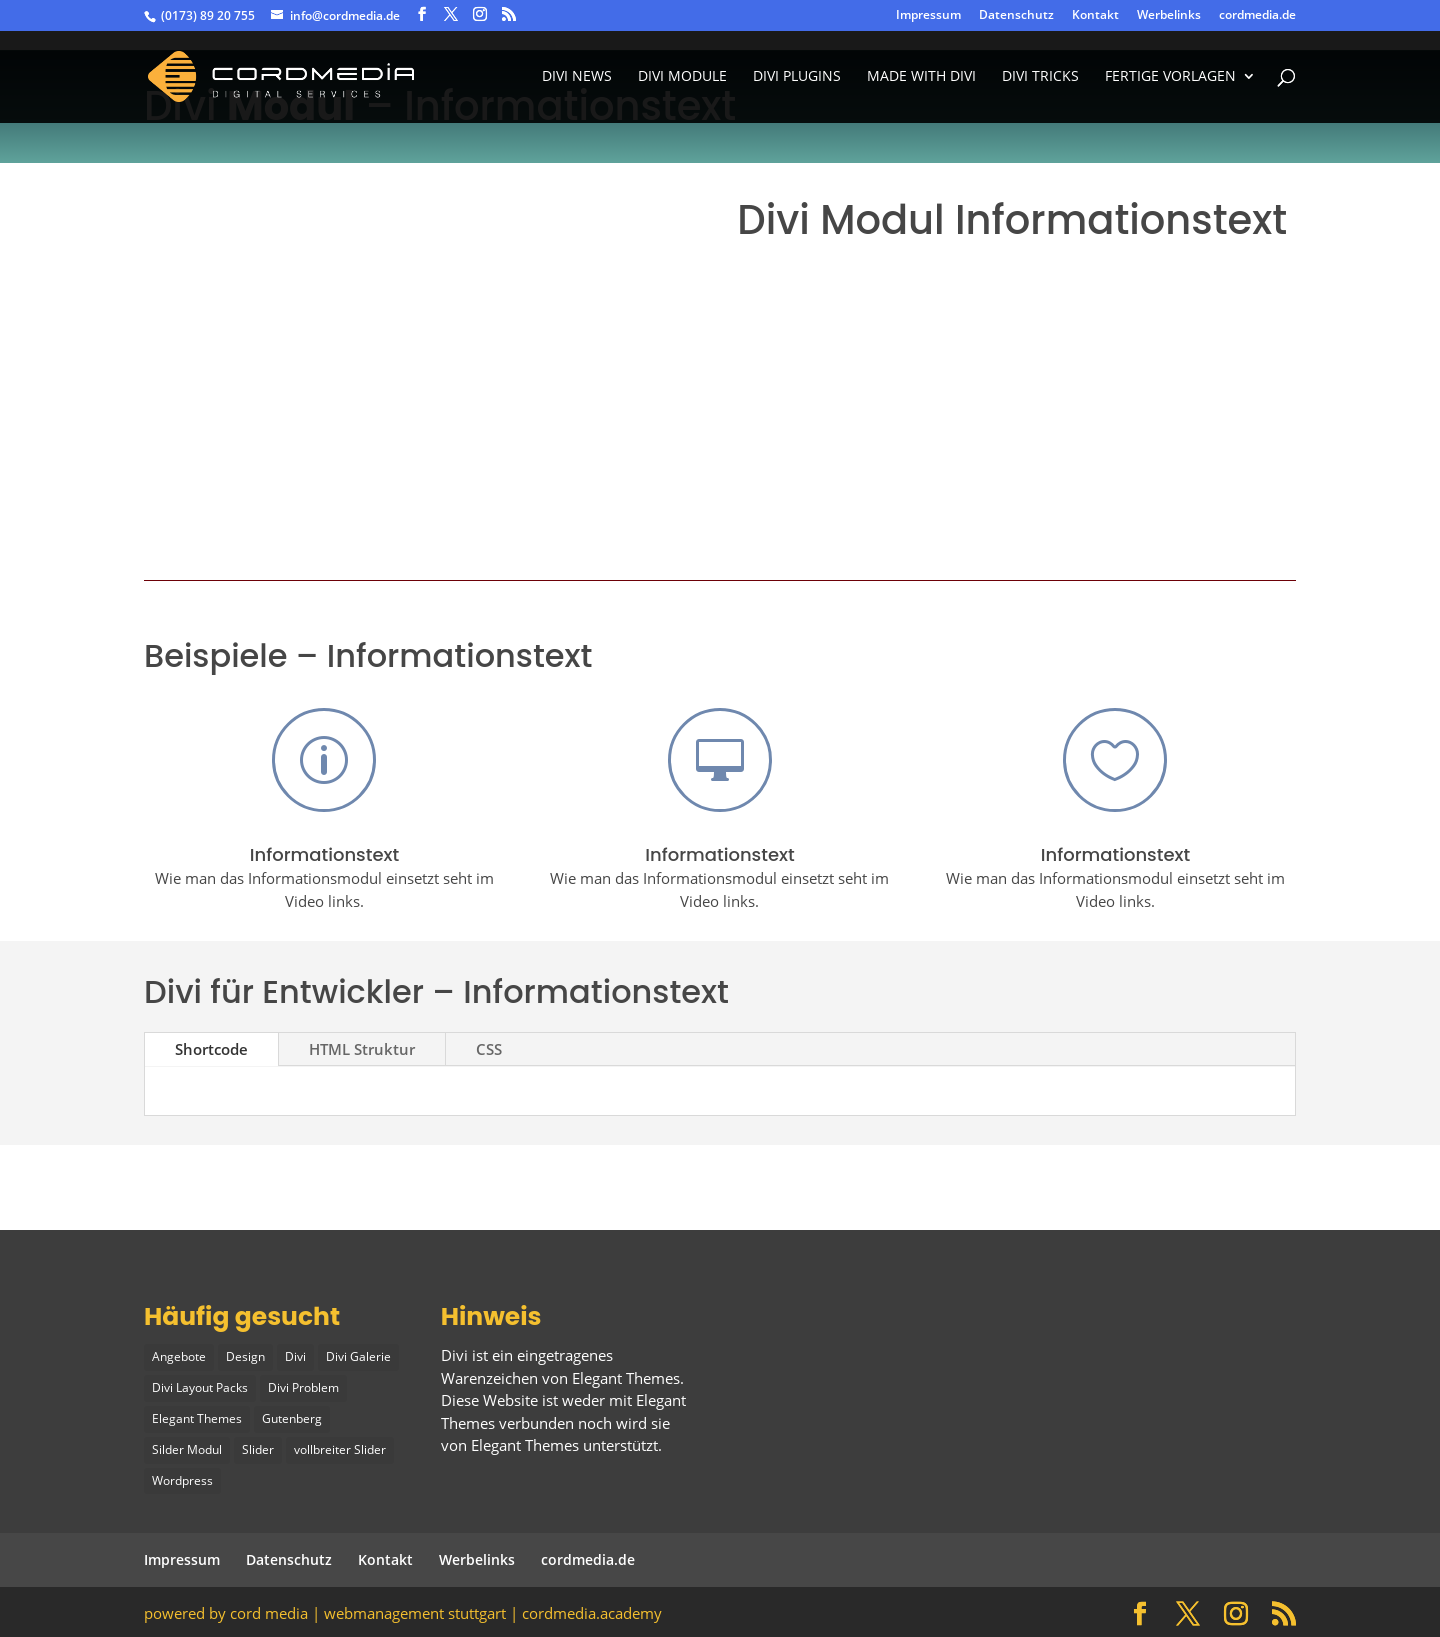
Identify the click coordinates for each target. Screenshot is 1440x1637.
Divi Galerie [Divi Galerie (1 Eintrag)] (358, 1356)
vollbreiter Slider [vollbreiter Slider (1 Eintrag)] (340, 1448)
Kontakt (1095, 16)
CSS (489, 1049)
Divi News (577, 78)
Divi (454, 1355)
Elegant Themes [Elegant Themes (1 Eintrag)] (197, 1417)
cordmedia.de (1257, 16)
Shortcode (211, 1049)
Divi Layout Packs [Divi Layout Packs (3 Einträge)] (200, 1387)
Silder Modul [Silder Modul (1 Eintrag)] (187, 1448)
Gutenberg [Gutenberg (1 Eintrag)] (292, 1417)
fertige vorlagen (1170, 78)
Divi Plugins (797, 78)
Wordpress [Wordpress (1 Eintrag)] (182, 1478)
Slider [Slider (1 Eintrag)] (258, 1448)
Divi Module (682, 78)
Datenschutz (1016, 16)
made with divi (921, 78)
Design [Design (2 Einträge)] (245, 1356)
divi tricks (1040, 78)
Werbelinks (1169, 16)
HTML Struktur (362, 1049)
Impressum (928, 16)
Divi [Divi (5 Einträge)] (295, 1356)
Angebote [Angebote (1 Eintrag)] (179, 1356)
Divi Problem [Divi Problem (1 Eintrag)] (303, 1387)
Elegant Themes (525, 1445)
